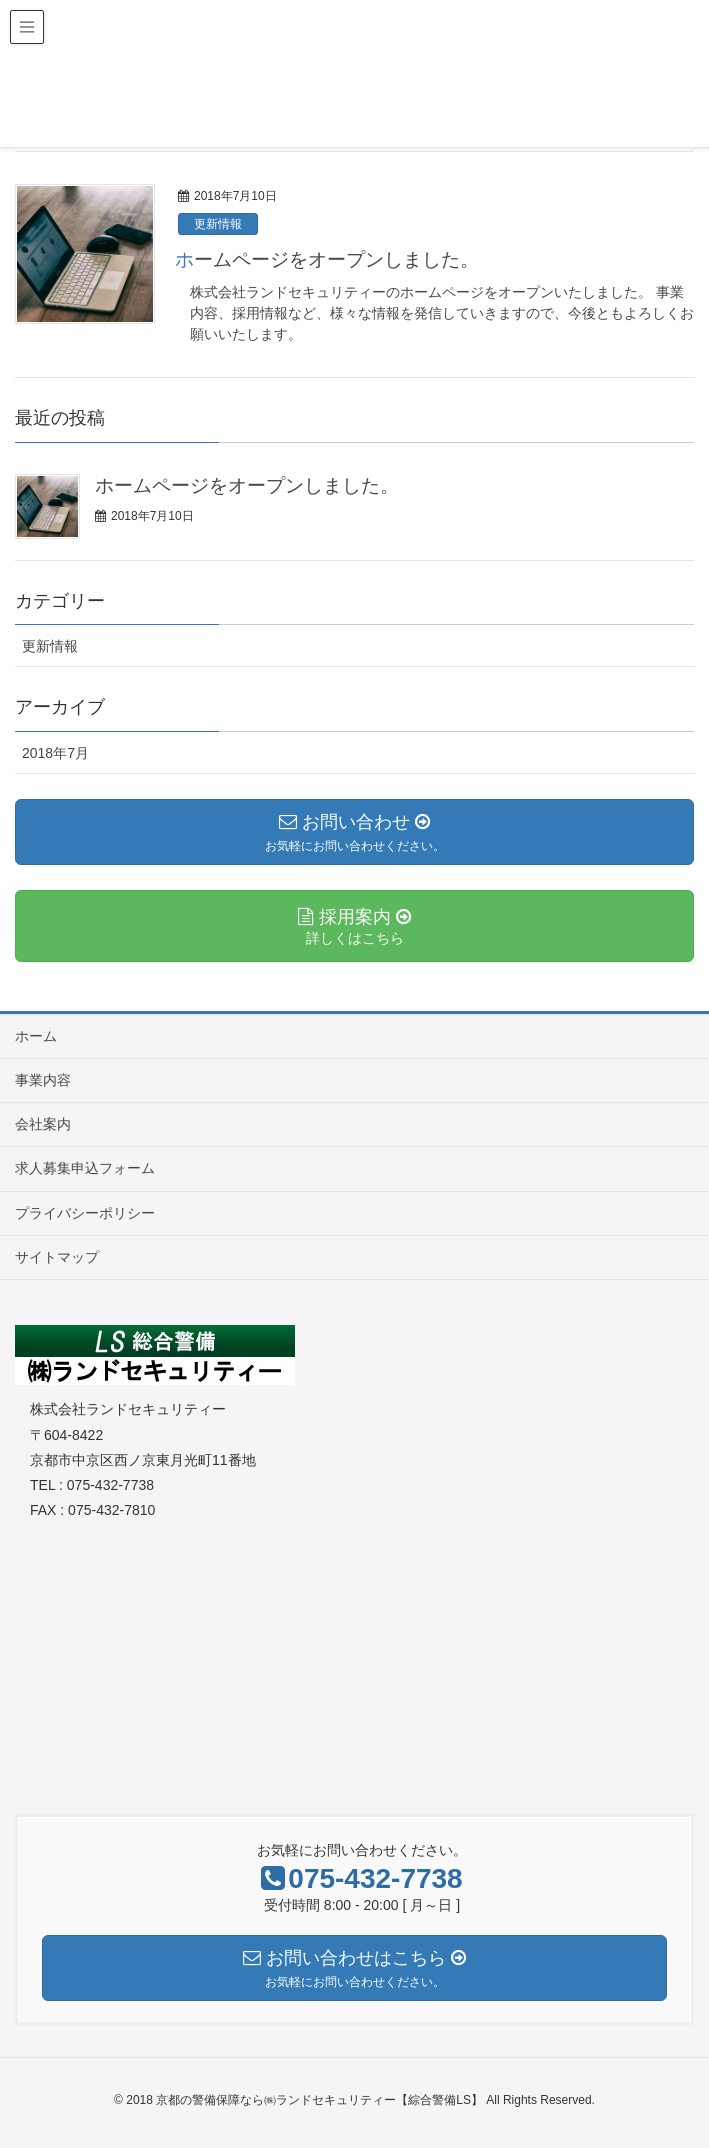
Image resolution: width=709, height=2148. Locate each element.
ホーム (36, 1036)
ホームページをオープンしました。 (327, 259)
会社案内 (43, 1124)
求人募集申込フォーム (85, 1168)
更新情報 (218, 224)
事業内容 (43, 1080)
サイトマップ (57, 1257)
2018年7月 (55, 753)
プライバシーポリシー (85, 1213)
